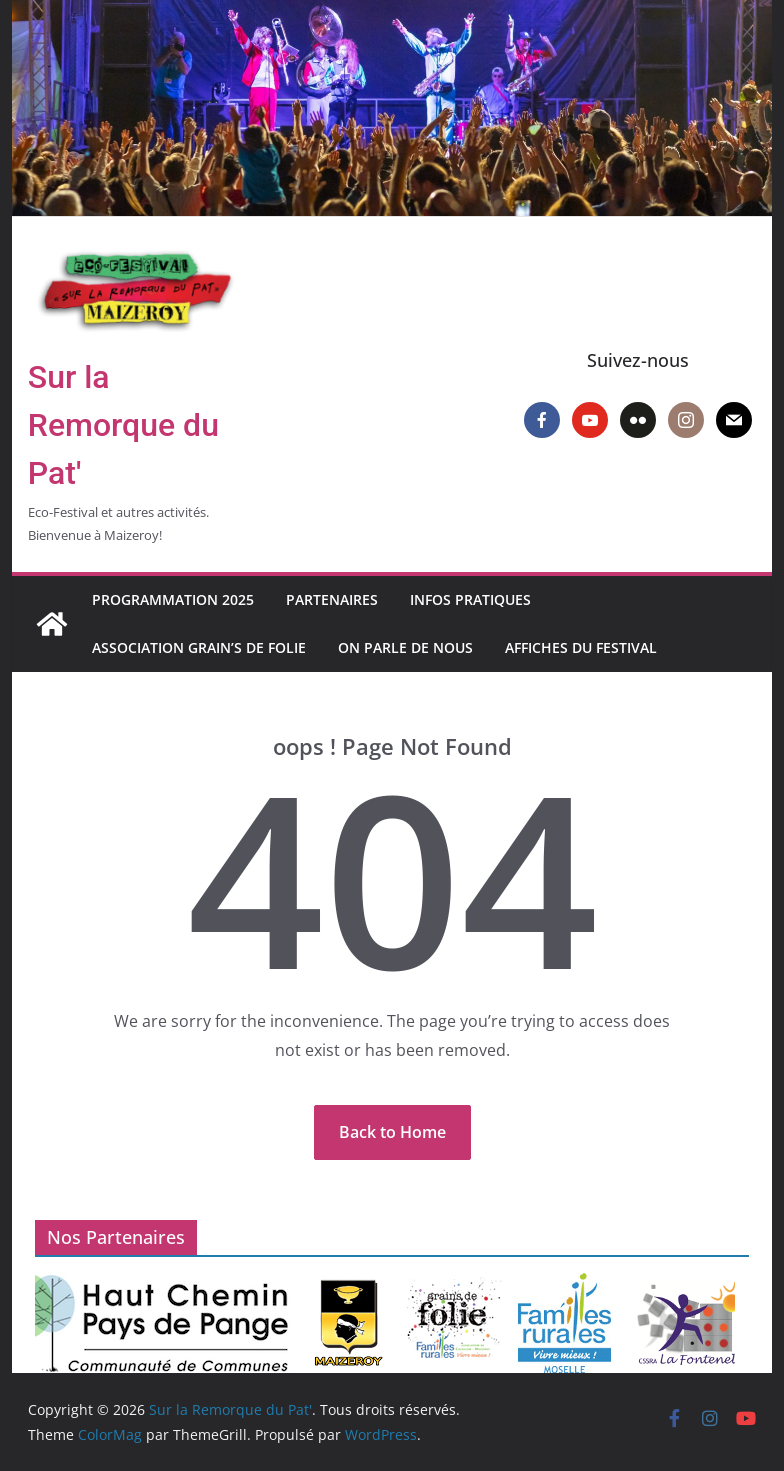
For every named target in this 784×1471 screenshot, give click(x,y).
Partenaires (332, 599)
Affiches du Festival (581, 647)
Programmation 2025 (173, 599)
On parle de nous (405, 647)
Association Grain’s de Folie (199, 647)
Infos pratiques (470, 599)
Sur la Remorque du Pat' (123, 425)
